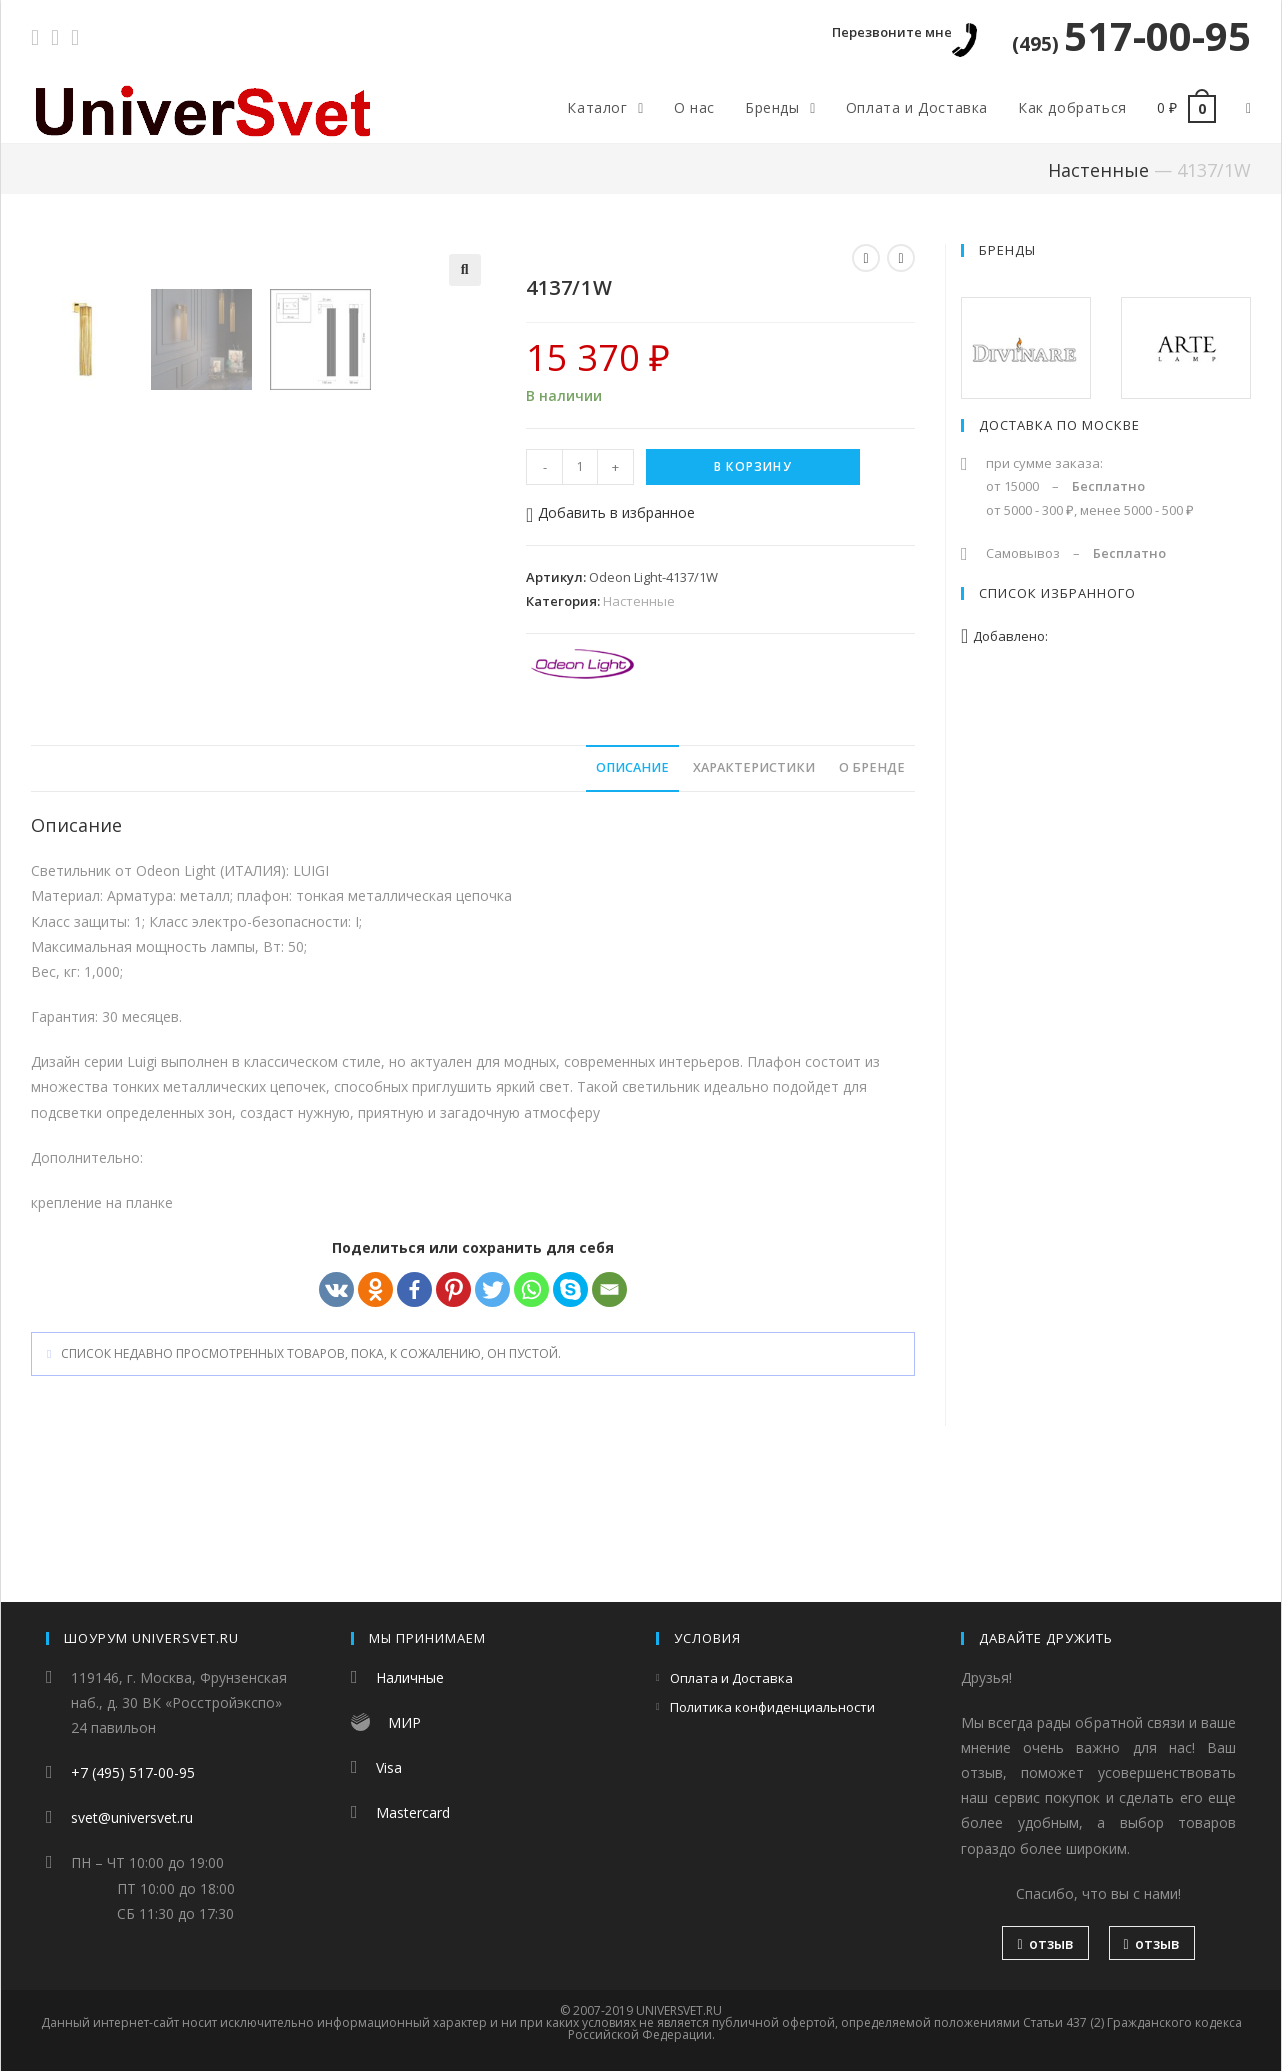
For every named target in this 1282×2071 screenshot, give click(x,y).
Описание (632, 892)
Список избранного (1057, 593)
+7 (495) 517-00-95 (133, 1772)
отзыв (1045, 1943)
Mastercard (413, 1812)
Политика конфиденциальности (772, 1707)
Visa (389, 1767)
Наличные (410, 1677)
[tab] (632, 893)
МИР (404, 1722)
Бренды (1007, 250)
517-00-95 (1131, 35)
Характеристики (754, 892)
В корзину (753, 466)
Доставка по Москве (1059, 425)
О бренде (872, 892)
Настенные (1098, 170)
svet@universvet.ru (132, 1817)
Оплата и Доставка (731, 1678)
